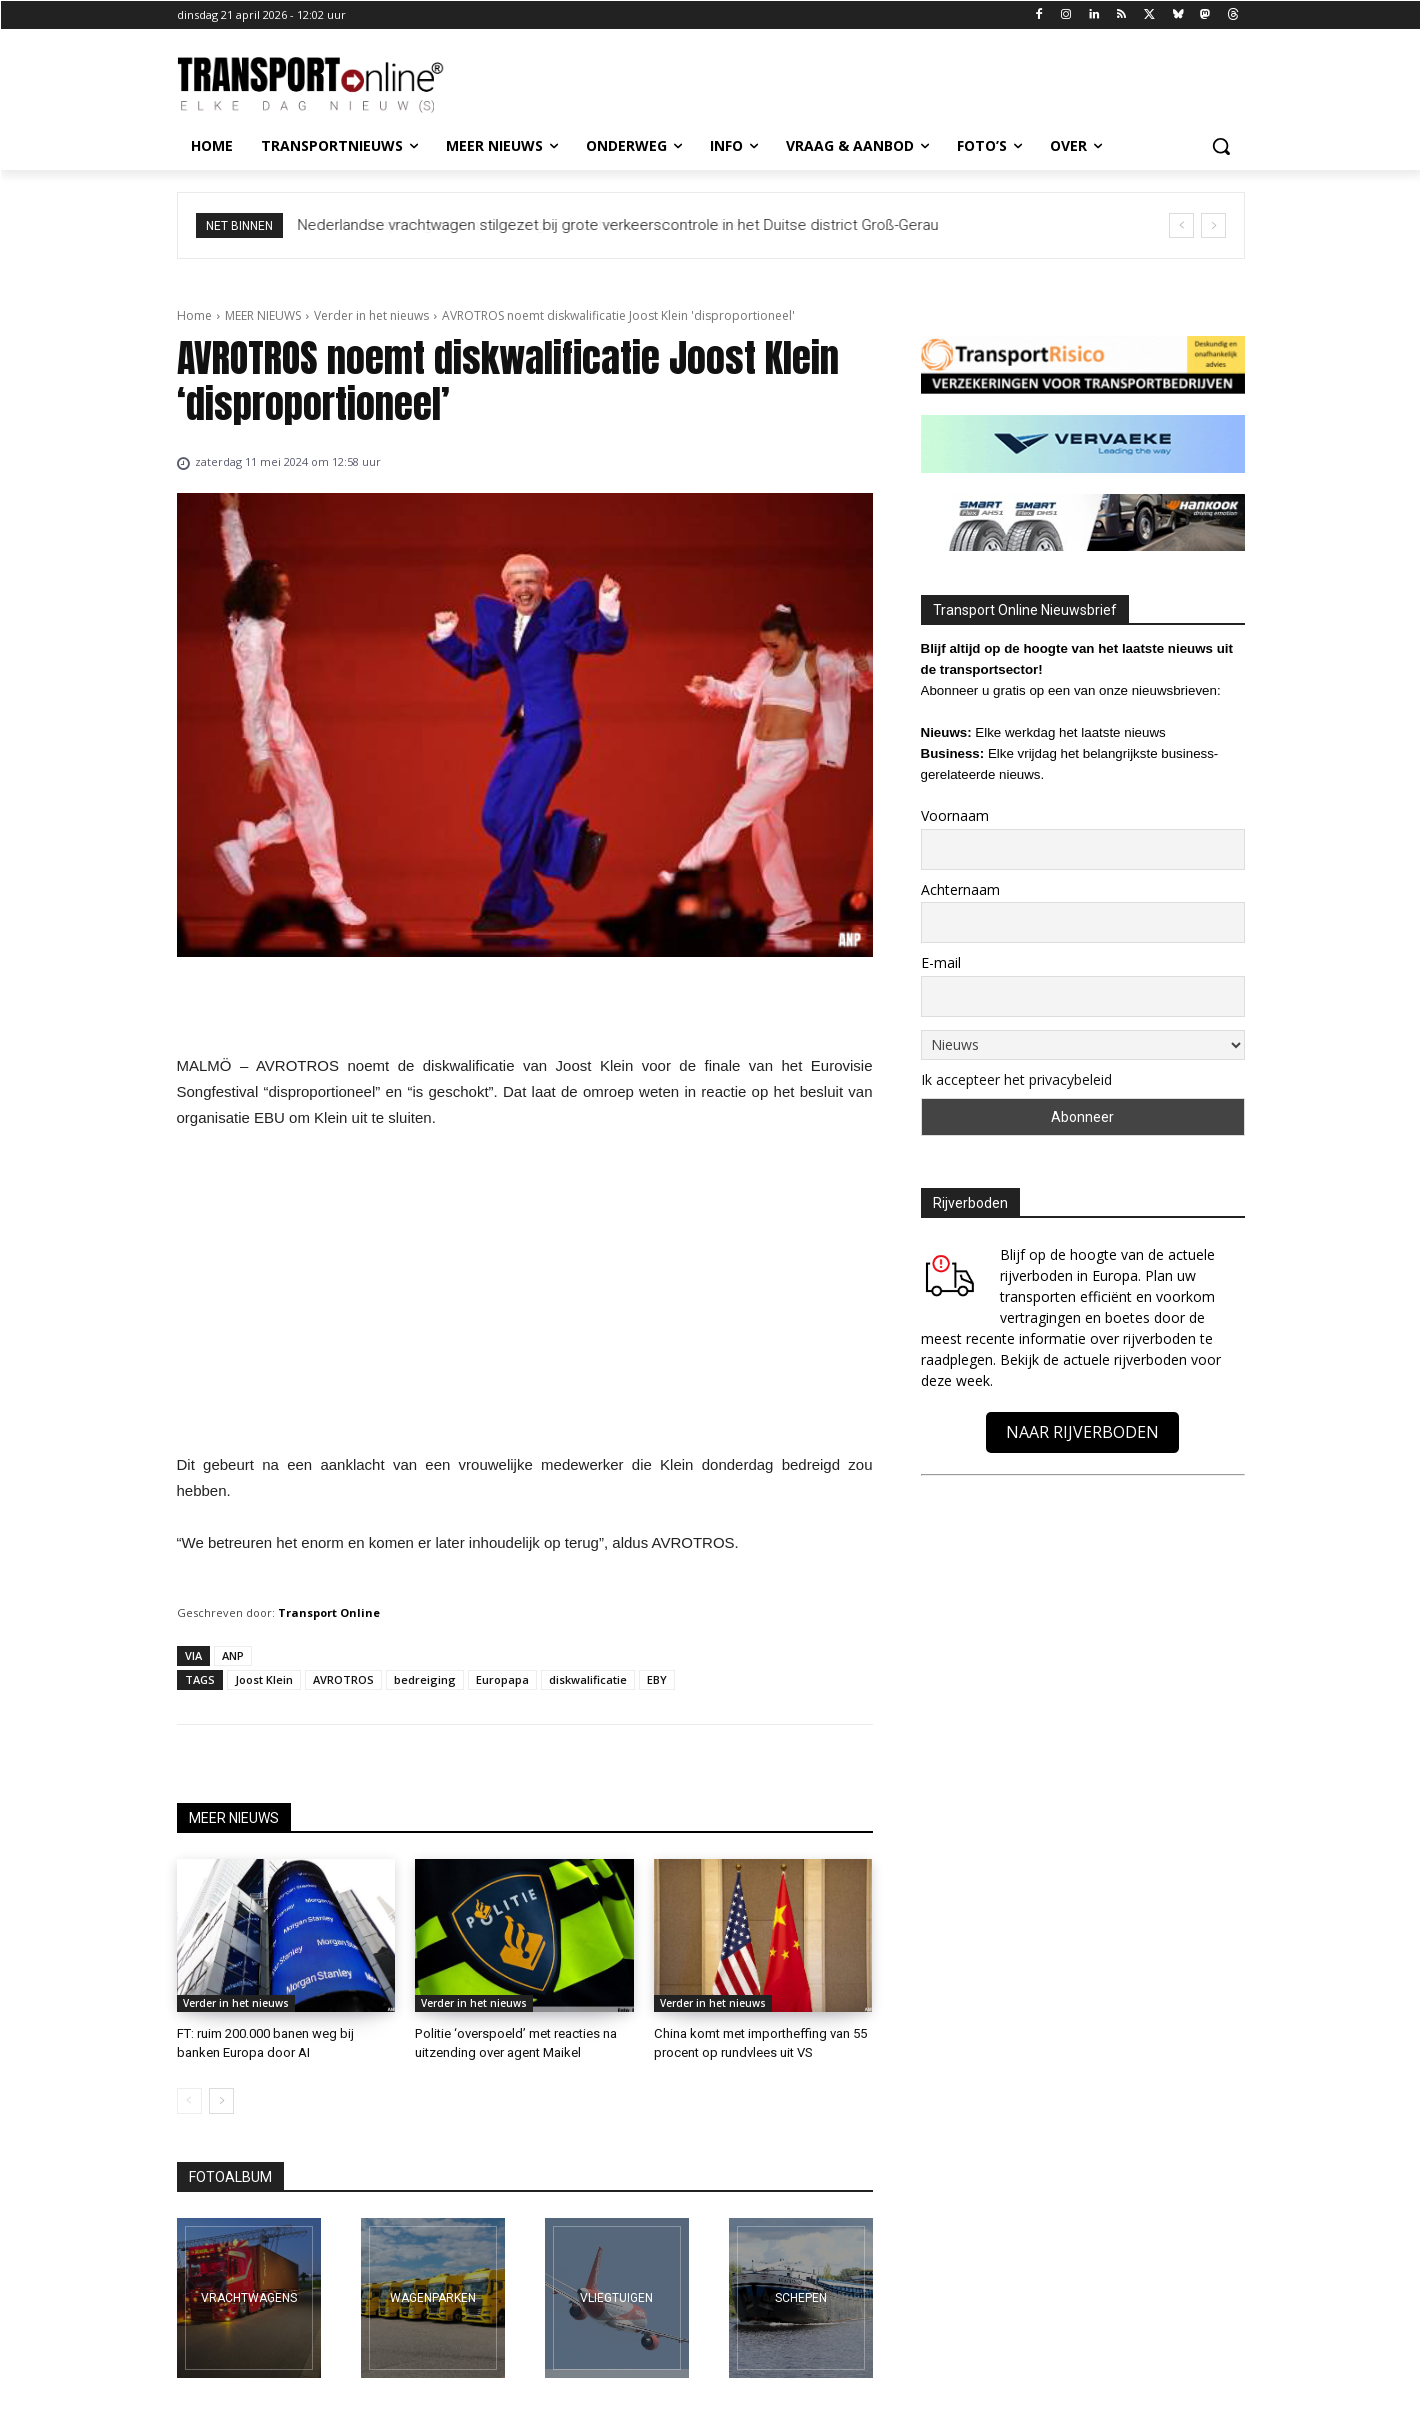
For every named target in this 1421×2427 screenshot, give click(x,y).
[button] (1221, 146)
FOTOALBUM (230, 2177)
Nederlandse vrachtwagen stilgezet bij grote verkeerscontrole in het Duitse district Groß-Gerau (618, 225)
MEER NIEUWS (263, 315)
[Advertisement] (525, 1297)
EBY (657, 1679)
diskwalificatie (588, 1679)
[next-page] (221, 2101)
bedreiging (425, 1679)
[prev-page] (189, 2101)
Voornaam (955, 815)
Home (194, 315)
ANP (233, 1655)
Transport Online (329, 1612)
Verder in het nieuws (371, 315)
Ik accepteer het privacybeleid (1016, 1079)
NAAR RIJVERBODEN (1082, 1432)
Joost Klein (264, 1679)
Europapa (502, 1679)
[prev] (1181, 225)
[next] (1213, 225)
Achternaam (960, 889)
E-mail (941, 962)
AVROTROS (343, 1679)
